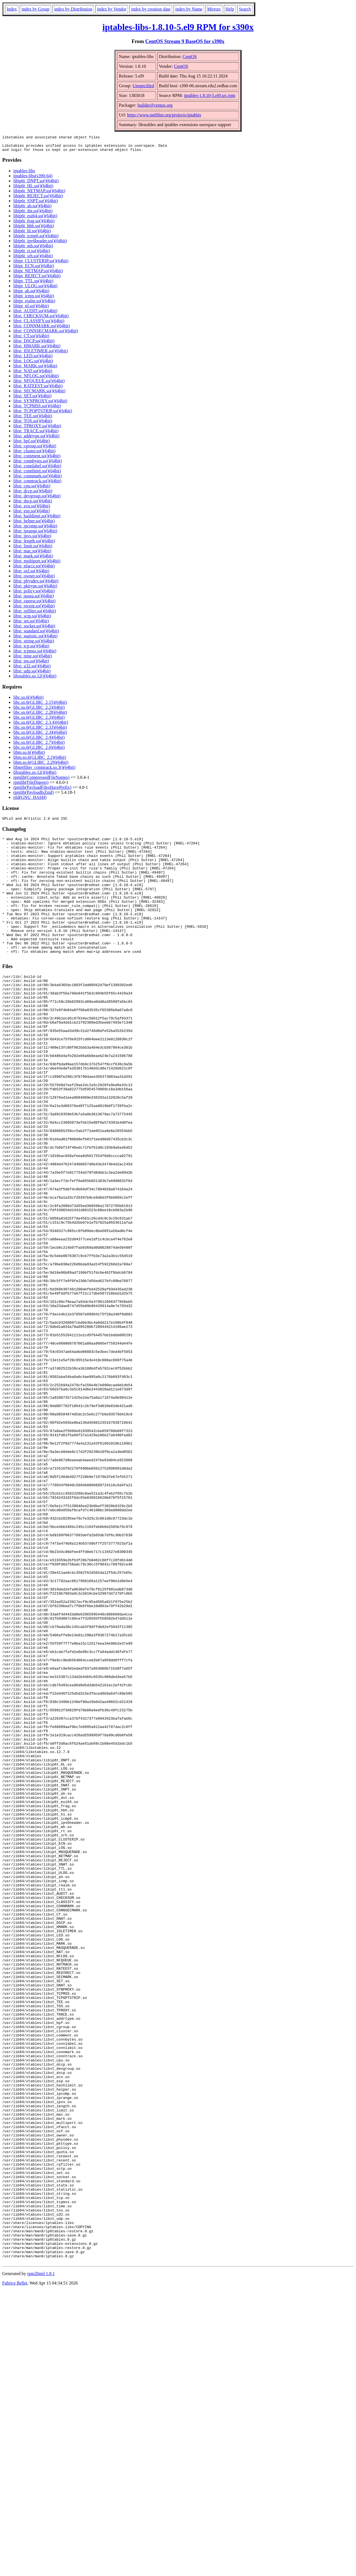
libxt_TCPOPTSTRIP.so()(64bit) (42, 414)
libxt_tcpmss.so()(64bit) (34, 654)
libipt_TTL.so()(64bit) (33, 284)
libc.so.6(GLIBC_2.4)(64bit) (39, 740)
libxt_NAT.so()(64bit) (32, 374)
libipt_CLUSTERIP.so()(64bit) (40, 264)
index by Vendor (111, 9)
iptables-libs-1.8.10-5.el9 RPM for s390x (177, 27)
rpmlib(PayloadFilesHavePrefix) (42, 790)
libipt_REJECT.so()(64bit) (37, 279)
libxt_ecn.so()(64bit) (31, 509)
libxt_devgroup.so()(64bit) (37, 499)
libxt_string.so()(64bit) (33, 644)
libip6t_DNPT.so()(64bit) (36, 184)
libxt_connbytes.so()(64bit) (37, 464)
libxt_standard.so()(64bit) (36, 634)
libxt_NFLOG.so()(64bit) (36, 379)
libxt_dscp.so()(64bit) (32, 504)
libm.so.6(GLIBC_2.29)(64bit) (40, 765)
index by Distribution (73, 9)
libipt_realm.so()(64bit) (34, 304)
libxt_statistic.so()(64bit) (35, 639)
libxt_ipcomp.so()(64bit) (35, 529)
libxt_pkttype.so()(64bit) (35, 589)
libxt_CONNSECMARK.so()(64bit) (45, 334)
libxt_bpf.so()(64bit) (31, 444)
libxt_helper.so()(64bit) (34, 524)
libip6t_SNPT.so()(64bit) (35, 204)
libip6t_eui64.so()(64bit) (35, 219)
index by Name (188, 9)
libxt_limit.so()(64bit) (32, 549)
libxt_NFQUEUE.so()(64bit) (39, 384)
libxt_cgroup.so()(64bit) (34, 449)
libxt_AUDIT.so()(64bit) (35, 314)
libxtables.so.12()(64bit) (34, 679)
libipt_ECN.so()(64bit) (33, 269)
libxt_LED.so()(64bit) (33, 359)
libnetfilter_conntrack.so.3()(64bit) (44, 770)
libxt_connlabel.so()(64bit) (37, 469)
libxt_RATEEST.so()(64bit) (38, 389)
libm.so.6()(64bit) (29, 755)
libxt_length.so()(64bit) (34, 544)
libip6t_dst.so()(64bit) (33, 214)
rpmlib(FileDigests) (30, 785)
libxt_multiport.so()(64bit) (36, 564)
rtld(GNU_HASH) (29, 800)
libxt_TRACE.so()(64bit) (35, 434)
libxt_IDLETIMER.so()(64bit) (40, 354)
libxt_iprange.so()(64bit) (35, 534)
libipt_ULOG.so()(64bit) (35, 289)
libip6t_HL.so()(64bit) (33, 189)
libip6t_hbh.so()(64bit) (33, 229)
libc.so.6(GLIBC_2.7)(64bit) (39, 745)
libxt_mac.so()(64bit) (32, 554)
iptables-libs (24, 174)
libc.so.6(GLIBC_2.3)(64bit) (39, 720)
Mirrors (214, 9)
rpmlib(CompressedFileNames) (41, 780)
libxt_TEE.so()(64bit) (32, 419)
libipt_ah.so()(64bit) (31, 294)
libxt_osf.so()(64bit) (31, 574)
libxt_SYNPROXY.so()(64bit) (40, 404)
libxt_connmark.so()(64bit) (37, 479)
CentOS (190, 56)
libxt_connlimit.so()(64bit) (37, 474)
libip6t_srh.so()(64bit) (33, 259)
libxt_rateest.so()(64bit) (34, 604)
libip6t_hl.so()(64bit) (32, 234)
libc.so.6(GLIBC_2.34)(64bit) (40, 735)
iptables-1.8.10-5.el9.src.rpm (209, 95)
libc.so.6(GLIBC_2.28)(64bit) (40, 715)
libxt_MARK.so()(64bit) (35, 369)
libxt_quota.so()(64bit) (33, 599)
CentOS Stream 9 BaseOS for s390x (184, 41)
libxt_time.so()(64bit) (32, 659)
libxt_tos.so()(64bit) (31, 664)
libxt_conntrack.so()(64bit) (37, 484)
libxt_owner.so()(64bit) (34, 579)
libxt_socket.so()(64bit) (34, 629)
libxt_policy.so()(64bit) (34, 594)
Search (245, 9)
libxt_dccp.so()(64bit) (32, 494)
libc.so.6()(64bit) (28, 700)
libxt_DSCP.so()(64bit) (34, 344)
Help (230, 9)
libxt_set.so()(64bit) (31, 624)
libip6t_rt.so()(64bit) (31, 254)
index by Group (35, 9)
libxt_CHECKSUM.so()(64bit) (41, 319)
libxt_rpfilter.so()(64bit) (34, 614)
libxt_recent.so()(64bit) (34, 609)
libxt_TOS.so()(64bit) (32, 424)
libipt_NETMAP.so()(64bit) (38, 274)
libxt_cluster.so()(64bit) (34, 454)
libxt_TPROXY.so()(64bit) (37, 429)
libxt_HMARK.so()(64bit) (36, 349)
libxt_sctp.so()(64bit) (32, 619)
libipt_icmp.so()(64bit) (33, 299)
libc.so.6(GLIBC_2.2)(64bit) (39, 710)
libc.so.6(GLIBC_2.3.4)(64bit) (40, 725)
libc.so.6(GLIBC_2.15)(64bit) (40, 705)
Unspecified (143, 85)
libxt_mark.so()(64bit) (33, 559)
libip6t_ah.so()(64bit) (32, 209)
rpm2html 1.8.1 (41, 2559)
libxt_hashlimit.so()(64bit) (36, 519)
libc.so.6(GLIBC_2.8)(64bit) (39, 750)
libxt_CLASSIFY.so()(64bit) (38, 324)
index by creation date (150, 9)
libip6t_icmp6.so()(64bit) (35, 239)
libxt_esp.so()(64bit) (31, 514)
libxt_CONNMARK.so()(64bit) (41, 329)
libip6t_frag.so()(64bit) (34, 224)
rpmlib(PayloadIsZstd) (33, 795)
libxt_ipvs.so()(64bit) (32, 539)
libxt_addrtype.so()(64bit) (36, 439)
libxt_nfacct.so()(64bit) (34, 569)
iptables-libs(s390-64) (32, 179)
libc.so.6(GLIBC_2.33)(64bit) (40, 730)
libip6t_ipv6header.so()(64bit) (40, 244)
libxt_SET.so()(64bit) (32, 399)
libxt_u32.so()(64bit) (32, 669)
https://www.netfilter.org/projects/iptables (164, 115)
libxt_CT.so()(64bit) (31, 339)
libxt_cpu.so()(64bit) (31, 489)
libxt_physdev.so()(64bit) (35, 584)
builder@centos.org (154, 105)
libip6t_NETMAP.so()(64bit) (39, 194)
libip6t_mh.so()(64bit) (33, 249)
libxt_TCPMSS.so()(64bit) (37, 409)
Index (12, 9)
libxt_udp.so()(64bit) (32, 674)
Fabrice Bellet (14, 2569)
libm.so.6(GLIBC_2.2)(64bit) (39, 760)
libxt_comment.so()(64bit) (36, 459)
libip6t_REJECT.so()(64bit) (38, 199)
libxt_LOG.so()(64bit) (33, 364)
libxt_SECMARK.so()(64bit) (39, 394)
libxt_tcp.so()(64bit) (31, 649)
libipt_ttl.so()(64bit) (31, 309)
